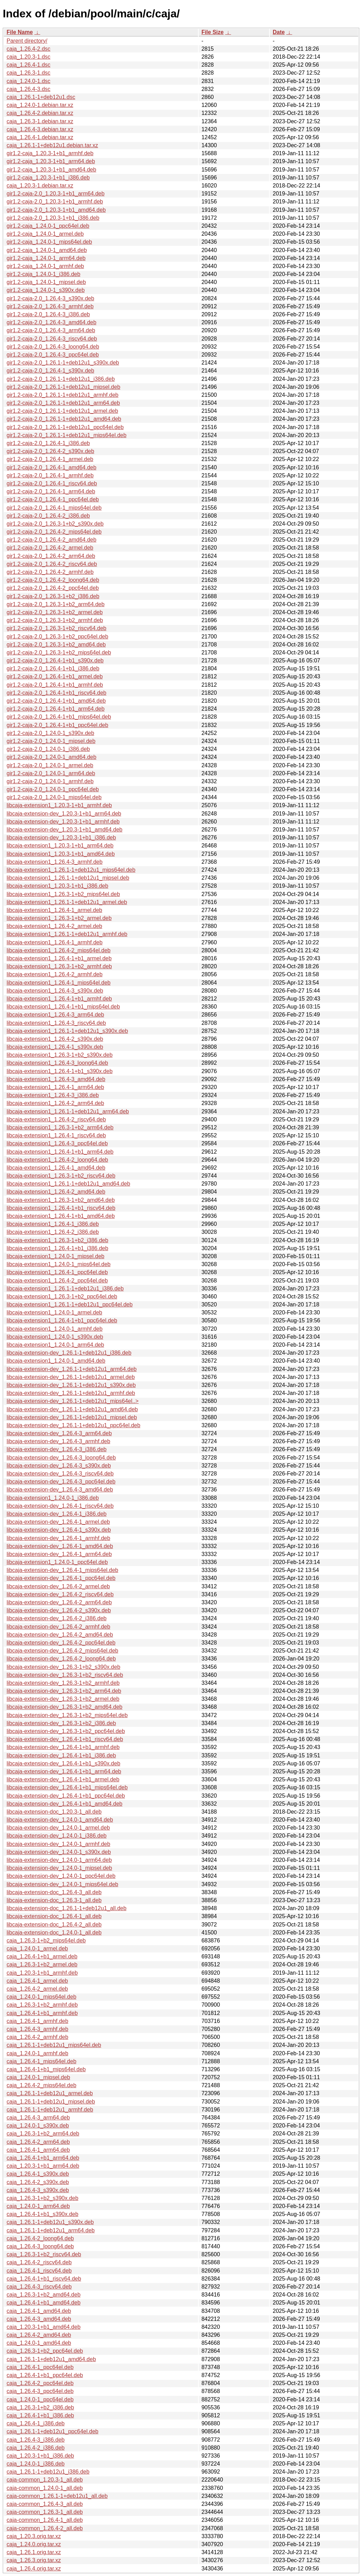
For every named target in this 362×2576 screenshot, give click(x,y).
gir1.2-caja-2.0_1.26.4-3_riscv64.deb (52, 339)
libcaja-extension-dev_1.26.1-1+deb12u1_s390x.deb (71, 1385)
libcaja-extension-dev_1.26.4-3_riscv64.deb (60, 1474)
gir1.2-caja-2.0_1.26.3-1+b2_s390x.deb (55, 524)
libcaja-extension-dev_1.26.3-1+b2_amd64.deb (64, 1707)
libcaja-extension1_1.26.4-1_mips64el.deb (59, 983)
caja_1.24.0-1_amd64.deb (39, 2343)
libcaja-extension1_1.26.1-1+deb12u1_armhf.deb (67, 934)
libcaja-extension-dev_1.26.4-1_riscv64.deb (60, 1506)
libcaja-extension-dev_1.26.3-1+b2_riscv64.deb (65, 1675)
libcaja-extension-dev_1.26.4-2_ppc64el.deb (61, 1643)
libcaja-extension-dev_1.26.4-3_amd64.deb (60, 1489)
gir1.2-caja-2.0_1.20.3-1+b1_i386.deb (53, 218)
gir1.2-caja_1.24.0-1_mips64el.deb (49, 242)
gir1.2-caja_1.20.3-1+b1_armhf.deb (50, 153)
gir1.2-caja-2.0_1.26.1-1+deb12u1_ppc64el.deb (65, 427)
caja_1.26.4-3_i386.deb (35, 2440)
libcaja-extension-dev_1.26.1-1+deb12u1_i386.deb (69, 1353)
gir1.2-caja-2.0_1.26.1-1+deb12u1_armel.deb (62, 411)
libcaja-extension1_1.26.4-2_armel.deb (54, 926)
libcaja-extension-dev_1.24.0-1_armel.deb (58, 1828)
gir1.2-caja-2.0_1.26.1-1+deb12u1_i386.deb (61, 379)
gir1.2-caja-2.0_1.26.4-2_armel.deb (50, 548)
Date (279, 32)
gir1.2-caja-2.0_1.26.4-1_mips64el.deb (54, 508)
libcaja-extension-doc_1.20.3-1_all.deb (54, 1812)
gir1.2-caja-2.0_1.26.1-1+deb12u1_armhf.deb (62, 395)
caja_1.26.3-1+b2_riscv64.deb (44, 2254)
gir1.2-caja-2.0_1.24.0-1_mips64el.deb (54, 797)
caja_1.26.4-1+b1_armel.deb (42, 1956)
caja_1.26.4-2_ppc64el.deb (40, 2383)
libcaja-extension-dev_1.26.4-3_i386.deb (56, 1449)
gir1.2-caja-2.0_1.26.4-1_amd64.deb (51, 467)
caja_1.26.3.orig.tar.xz (34, 2560)
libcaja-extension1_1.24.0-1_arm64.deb (55, 1345)
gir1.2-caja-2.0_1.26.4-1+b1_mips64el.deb (59, 717)
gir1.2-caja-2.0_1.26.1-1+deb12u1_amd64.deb (64, 419)
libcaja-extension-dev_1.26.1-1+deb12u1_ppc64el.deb (73, 1425)
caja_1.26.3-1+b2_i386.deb (40, 2407)
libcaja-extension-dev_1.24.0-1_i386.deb (56, 1836)
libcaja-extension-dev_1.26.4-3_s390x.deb (59, 1466)
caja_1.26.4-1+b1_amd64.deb (43, 2303)
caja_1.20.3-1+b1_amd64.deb (43, 2327)
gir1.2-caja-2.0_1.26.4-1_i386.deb (48, 443)
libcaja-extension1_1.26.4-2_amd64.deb (56, 1192)
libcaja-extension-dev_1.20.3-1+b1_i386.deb (61, 837)
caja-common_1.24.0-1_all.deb (45, 2488)
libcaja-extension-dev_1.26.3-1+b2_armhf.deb (63, 1683)
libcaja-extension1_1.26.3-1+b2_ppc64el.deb (62, 1296)
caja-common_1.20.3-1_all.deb (45, 2480)
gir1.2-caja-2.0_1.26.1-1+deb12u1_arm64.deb (63, 403)
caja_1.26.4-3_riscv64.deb (39, 2287)
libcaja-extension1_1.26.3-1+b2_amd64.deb (61, 1200)
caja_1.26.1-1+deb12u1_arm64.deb (51, 2230)
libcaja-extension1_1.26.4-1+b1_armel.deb (59, 958)
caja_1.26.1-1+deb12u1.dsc (41, 97)
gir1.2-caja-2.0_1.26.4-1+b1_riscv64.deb (56, 693)
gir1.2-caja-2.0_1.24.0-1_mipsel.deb (51, 741)
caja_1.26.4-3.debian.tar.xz (40, 129)
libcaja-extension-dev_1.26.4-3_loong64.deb (61, 1458)
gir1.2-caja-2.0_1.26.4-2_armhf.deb (50, 572)
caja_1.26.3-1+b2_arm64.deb (43, 2133)
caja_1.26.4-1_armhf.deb (37, 2021)
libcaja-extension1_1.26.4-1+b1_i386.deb (57, 1248)
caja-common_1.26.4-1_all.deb (45, 2520)
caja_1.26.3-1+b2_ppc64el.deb (45, 2351)
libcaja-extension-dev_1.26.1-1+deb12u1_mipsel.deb (72, 1417)
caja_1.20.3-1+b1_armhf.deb (42, 1973)
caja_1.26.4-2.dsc (28, 49)
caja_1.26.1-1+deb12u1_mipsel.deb (51, 2102)
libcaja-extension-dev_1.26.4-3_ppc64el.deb (61, 1481)
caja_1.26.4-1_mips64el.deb (41, 2061)
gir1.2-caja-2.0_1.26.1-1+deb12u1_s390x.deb (63, 363)
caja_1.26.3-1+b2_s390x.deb (42, 2198)
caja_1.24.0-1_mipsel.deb (38, 2077)
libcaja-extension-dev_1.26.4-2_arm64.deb (59, 1602)
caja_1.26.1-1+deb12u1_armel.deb (50, 2093)
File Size (212, 32)
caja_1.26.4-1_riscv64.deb (39, 2271)
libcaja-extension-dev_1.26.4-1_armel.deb (58, 1522)
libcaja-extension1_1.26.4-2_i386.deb (53, 1232)
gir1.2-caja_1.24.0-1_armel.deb (45, 234)
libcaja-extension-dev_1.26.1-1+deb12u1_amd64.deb (72, 1409)
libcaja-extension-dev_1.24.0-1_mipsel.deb (59, 1868)
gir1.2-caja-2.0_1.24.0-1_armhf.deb (50, 781)
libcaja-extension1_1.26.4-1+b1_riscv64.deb (61, 1208)
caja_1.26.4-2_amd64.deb (39, 2335)
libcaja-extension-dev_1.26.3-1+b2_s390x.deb (63, 1667)
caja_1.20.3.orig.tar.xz (34, 2536)
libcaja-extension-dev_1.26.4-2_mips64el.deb (62, 1651)
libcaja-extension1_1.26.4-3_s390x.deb (55, 991)
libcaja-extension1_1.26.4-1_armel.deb (54, 910)
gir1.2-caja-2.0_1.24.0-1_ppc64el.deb (53, 789)
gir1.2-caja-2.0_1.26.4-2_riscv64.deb (52, 564)
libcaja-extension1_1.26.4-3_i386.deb (53, 1095)
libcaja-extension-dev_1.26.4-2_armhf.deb (58, 1627)
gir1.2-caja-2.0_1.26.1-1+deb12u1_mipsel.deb (63, 387)
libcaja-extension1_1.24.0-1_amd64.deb (56, 1361)
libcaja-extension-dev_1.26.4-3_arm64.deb (59, 1433)
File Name (20, 32)
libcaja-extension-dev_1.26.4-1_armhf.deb (58, 1538)
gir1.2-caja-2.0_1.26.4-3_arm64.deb (51, 330)
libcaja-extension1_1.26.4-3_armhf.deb (55, 862)
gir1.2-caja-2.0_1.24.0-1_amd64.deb (51, 757)
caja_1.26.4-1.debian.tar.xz (40, 137)
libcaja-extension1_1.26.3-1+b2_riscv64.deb (61, 1176)
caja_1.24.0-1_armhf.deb (37, 2053)
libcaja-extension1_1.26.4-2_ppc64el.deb (57, 1280)
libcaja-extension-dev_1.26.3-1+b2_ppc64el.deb (66, 1731)
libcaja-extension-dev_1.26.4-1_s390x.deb (59, 1530)
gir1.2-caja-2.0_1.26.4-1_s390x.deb (50, 371)
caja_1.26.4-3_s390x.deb (38, 2190)
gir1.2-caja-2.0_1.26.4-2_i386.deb (48, 516)
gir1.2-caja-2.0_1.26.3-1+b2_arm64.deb (55, 604)
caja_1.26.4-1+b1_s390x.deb (42, 2214)
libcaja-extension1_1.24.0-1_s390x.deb (55, 1337)
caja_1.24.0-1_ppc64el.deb (40, 2399)
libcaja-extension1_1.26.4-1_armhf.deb (55, 942)
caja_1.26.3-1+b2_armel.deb (42, 1964)
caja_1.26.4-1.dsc (28, 65)
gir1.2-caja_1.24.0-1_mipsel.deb (46, 282)
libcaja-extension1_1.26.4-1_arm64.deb (55, 1087)
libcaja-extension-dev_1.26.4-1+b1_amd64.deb (64, 1804)
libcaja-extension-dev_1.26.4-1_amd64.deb (60, 1546)
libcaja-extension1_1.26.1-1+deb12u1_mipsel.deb (68, 878)
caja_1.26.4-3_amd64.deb (39, 2319)
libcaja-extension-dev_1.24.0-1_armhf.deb (58, 1844)
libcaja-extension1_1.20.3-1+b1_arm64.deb (60, 845)
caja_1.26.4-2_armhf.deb (37, 2037)
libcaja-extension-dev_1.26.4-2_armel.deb (58, 1586)
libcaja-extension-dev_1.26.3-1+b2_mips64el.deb (67, 1715)
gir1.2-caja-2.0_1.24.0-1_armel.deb (50, 765)
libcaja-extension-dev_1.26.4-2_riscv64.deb (60, 1594)
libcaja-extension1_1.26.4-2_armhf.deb (55, 974)
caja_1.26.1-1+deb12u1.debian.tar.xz (52, 145)
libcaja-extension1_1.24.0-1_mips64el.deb (59, 1264)
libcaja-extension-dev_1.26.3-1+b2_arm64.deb (64, 1691)
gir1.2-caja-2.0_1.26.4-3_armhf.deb (50, 306)
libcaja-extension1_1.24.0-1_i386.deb (53, 1498)
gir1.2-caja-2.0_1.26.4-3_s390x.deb (50, 298)
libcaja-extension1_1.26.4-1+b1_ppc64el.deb (62, 1320)
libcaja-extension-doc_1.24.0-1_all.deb (54, 1932)
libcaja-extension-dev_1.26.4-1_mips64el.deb (62, 1570)
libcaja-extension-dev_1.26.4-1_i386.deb (56, 1514)
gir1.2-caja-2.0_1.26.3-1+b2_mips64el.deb (59, 652)
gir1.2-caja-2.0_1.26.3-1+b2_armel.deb (55, 612)
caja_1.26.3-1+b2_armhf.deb (42, 2005)
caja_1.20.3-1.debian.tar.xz (40, 186)
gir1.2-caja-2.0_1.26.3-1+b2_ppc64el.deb (57, 636)
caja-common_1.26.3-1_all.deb (45, 2512)
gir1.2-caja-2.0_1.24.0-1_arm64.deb (51, 773)
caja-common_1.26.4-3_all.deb (45, 2504)
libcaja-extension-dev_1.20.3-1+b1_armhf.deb (63, 822)
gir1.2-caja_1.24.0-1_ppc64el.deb (48, 226)
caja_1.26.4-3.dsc (28, 89)
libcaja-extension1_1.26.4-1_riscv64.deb (56, 1135)
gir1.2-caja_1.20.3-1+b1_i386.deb (48, 178)
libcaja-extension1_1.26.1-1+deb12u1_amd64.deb (68, 1184)
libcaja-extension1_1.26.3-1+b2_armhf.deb (59, 966)
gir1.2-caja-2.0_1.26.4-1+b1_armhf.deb (55, 685)
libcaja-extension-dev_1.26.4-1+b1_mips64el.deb (67, 1787)
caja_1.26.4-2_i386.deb (35, 2448)
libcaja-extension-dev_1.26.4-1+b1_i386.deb (61, 1755)
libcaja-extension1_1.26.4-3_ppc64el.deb (57, 1143)
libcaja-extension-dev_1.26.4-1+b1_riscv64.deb (65, 1739)
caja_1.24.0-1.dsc (28, 81)
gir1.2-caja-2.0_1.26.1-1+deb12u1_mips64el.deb (67, 435)
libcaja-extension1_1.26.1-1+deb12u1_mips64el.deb (71, 870)
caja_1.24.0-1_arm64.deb (38, 2206)
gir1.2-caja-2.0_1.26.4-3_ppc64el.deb (53, 355)
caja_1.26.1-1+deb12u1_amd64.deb (51, 2359)
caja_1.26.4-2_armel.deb (37, 1989)
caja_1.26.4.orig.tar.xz (34, 2568)
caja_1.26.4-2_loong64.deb (40, 2238)
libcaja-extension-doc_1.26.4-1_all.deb (54, 1916)
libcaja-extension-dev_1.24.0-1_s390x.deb (59, 1852)
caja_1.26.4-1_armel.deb (37, 1981)
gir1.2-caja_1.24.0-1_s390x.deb (46, 290)
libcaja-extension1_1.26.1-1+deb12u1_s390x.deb (67, 1031)
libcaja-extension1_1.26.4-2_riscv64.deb (56, 1119)
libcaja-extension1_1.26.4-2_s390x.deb (55, 1039)
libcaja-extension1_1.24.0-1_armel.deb (54, 1312)
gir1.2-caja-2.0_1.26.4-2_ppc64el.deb (53, 588)
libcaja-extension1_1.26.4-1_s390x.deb (55, 1047)
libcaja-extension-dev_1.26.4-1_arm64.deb (59, 1554)
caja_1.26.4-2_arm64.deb (38, 2142)
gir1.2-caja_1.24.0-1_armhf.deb (45, 266)
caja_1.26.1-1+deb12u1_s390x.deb (50, 2222)
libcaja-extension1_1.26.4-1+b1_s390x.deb (60, 1071)
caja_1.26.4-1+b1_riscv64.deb (44, 2279)
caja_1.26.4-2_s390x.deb (38, 2182)
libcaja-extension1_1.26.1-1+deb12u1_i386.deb (65, 1288)
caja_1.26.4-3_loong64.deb (40, 2246)
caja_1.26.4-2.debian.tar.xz (40, 113)
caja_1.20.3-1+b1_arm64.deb (43, 2166)
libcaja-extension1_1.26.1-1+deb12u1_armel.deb (67, 902)
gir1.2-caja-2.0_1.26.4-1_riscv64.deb (52, 483)
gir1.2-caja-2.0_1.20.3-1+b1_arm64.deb (55, 193)
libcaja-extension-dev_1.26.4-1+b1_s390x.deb (63, 1763)
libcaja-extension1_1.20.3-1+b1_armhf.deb (59, 805)
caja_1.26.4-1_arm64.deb (38, 2150)
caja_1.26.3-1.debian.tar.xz (40, 121)
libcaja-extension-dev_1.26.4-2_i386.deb (56, 1618)
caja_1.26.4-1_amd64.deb (39, 2311)
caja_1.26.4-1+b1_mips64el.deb (46, 2069)
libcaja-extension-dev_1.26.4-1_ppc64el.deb (61, 1578)
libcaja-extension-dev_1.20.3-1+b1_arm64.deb (64, 814)
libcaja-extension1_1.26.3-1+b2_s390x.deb (60, 1055)
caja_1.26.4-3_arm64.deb (38, 2118)
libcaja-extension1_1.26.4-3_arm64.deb (55, 1015)
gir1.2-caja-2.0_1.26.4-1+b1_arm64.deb (55, 709)
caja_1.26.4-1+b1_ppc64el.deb (45, 2375)
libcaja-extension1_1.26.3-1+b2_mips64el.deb (63, 894)
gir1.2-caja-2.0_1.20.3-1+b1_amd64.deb (56, 210)
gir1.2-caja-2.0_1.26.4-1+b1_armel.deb (55, 676)
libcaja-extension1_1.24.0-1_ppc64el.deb (57, 1562)
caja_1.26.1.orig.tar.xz (34, 2552)
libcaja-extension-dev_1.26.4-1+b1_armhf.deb (63, 1747)
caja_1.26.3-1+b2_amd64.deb (43, 2295)
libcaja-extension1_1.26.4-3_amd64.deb (56, 1079)
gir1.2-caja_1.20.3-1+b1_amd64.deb (51, 170)
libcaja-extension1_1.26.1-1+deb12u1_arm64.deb (68, 1111)
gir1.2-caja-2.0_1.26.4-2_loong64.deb (53, 580)
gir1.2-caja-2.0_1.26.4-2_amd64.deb (51, 540)
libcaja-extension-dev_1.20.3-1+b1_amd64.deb (64, 830)
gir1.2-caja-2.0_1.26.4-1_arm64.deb (51, 491)
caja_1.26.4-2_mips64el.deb (41, 2085)
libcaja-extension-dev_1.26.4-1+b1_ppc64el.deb (66, 1796)
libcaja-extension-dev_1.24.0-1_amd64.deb (60, 1820)
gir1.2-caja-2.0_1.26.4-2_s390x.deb (50, 451)
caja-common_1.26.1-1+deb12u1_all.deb (57, 2496)
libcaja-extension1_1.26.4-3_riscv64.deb (56, 1023)
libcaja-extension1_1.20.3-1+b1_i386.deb (57, 886)
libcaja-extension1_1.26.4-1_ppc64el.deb (57, 1272)
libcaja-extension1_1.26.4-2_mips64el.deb (59, 950)
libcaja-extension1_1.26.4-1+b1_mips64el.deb (63, 1007)
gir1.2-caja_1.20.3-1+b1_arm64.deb (51, 161)
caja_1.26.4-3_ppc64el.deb (40, 2391)
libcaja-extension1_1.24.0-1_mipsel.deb (55, 1256)
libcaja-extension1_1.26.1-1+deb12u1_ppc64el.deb (69, 1304)
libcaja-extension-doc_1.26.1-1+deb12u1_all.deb (67, 1908)
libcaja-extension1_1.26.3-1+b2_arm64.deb (60, 1127)
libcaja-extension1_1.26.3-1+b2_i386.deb (57, 1240)
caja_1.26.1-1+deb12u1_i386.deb (48, 2472)
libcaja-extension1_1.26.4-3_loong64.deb (57, 1063)
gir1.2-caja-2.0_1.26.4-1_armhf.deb (50, 475)
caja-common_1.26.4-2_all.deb (45, 2528)
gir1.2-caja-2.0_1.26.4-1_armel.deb (50, 459)
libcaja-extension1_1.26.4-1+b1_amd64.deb (61, 1216)
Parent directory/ (27, 41)
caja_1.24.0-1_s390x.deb (38, 2125)
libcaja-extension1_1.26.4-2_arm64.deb (55, 1103)
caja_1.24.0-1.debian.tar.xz (40, 105)
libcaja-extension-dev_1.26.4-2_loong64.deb (61, 1659)
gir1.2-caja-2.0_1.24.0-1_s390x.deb (50, 733)
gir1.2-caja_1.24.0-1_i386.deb (43, 274)
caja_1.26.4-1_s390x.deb (38, 2174)
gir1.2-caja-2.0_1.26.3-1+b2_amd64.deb (56, 644)
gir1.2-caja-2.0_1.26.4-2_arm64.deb (51, 556)
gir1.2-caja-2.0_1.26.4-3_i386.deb (48, 314)
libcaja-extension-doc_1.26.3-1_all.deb (54, 1900)
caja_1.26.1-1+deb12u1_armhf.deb (50, 2110)
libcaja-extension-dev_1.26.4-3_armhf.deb (58, 1441)
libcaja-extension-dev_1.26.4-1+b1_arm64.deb (64, 1771)
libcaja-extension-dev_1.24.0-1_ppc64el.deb (61, 1876)
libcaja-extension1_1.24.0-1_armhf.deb (55, 1329)
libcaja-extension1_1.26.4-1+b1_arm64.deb (60, 1152)
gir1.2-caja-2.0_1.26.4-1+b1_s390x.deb (55, 660)
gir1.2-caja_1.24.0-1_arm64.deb (46, 258)
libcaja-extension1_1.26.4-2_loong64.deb (57, 1160)
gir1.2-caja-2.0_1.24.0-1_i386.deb (48, 749)
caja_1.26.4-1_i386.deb (35, 2423)
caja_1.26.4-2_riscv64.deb (39, 2262)
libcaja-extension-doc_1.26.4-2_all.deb (54, 1924)
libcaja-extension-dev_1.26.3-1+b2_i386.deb (61, 1723)
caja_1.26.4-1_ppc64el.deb (40, 2367)
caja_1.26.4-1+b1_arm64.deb (43, 2158)
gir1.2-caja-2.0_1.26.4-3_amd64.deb (51, 322)
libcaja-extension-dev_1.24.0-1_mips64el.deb (62, 1884)
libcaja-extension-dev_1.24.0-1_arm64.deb (59, 1860)
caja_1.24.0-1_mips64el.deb (41, 1997)
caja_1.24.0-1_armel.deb (37, 1948)
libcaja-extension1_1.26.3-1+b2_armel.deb (59, 918)
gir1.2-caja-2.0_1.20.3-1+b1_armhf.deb (55, 201)
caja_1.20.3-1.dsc (28, 57)
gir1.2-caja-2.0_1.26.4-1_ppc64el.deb (53, 499)
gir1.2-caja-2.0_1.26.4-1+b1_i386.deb (53, 668)
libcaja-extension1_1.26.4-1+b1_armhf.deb (59, 999)
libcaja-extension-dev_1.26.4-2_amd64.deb (60, 1635)
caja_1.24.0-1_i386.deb (35, 2464)
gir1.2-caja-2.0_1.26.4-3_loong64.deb (53, 347)
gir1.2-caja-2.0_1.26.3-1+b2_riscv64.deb (56, 628)
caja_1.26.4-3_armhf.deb (37, 2029)
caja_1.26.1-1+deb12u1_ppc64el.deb (52, 2431)
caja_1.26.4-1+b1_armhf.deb (42, 2013)
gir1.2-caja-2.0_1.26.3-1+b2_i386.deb (53, 596)
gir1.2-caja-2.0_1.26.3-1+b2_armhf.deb (55, 620)
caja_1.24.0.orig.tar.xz (34, 2544)
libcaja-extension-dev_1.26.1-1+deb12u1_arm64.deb (72, 1369)
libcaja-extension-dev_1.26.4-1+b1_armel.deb (63, 1779)
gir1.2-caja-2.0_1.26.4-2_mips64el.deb (54, 532)
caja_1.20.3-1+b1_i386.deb (40, 2456)
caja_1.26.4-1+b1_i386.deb (40, 2415)
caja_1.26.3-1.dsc (28, 73)
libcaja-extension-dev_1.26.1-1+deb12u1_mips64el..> (73, 1401)
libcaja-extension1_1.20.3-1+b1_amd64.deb (61, 854)
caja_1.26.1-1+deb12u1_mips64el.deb (54, 2045)
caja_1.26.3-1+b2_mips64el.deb (46, 1940)
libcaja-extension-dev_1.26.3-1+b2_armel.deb (63, 1699)
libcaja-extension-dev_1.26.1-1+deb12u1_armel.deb (71, 1377)
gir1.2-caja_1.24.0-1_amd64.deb (47, 250)
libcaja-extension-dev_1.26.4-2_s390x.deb (59, 1610)
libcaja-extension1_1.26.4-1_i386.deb (53, 1224)
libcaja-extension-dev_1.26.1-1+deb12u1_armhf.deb (71, 1393)
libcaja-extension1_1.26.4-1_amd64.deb (56, 1168)
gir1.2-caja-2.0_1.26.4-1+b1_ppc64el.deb (57, 725)
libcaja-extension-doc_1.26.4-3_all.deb (54, 1892)
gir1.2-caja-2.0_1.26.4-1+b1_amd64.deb (56, 701)
